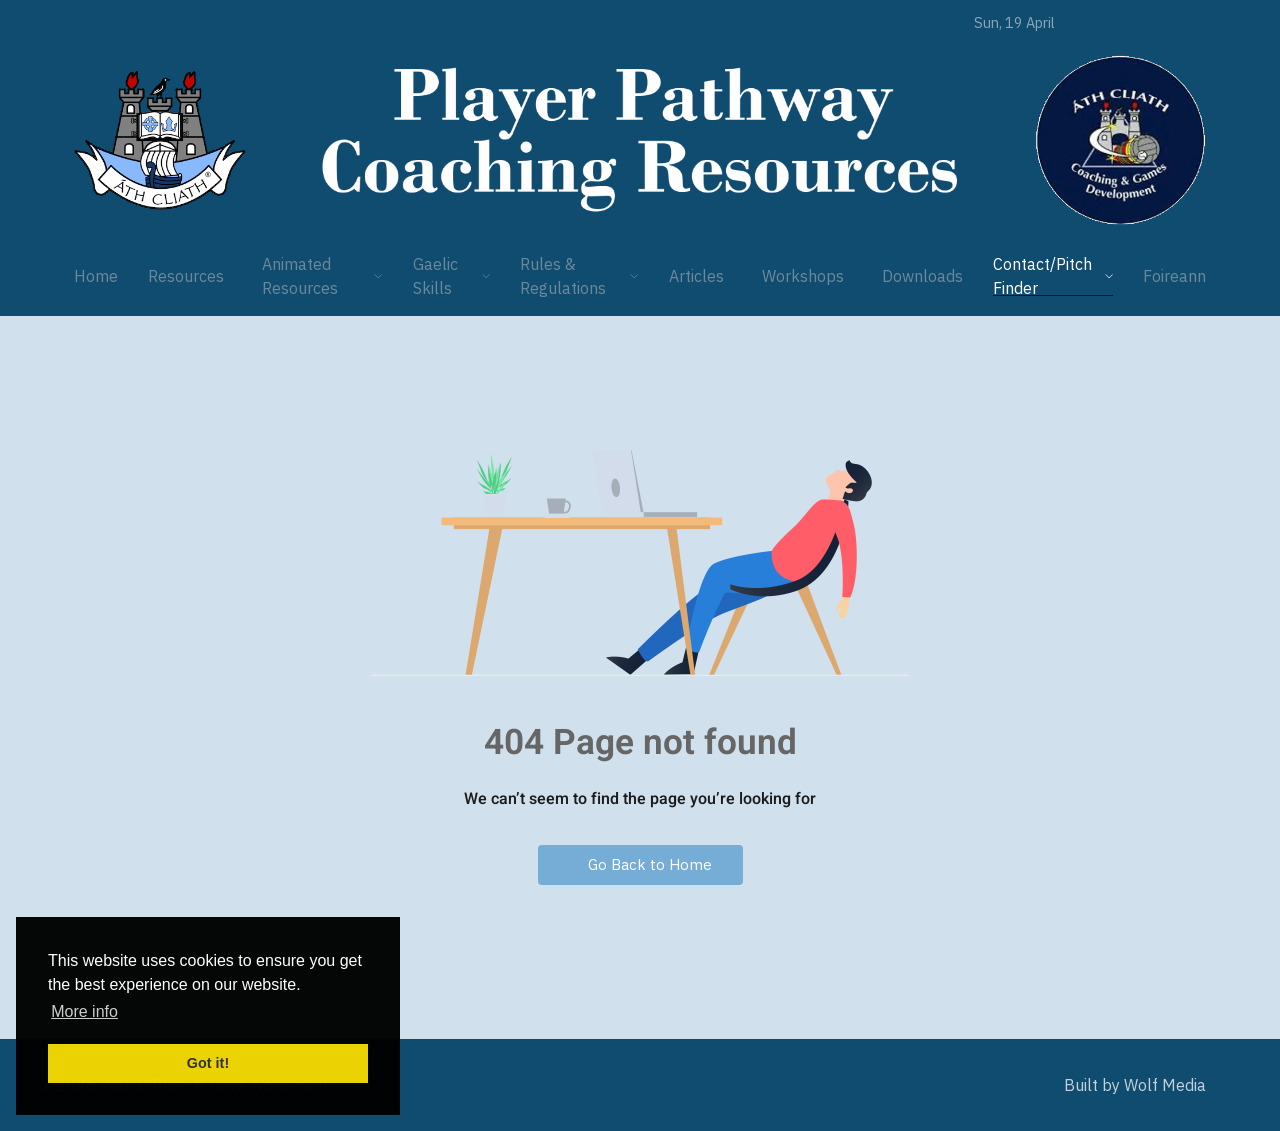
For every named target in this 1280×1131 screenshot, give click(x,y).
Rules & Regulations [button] (579, 276)
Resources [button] (186, 276)
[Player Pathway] (160, 140)
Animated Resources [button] (322, 276)
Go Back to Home (640, 864)
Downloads (922, 276)
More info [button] (84, 1011)
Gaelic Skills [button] (451, 276)
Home (96, 276)
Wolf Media (1165, 1085)
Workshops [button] (803, 276)
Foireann (1174, 276)
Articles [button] (696, 276)
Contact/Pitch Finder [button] (1053, 276)
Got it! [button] (208, 1063)
